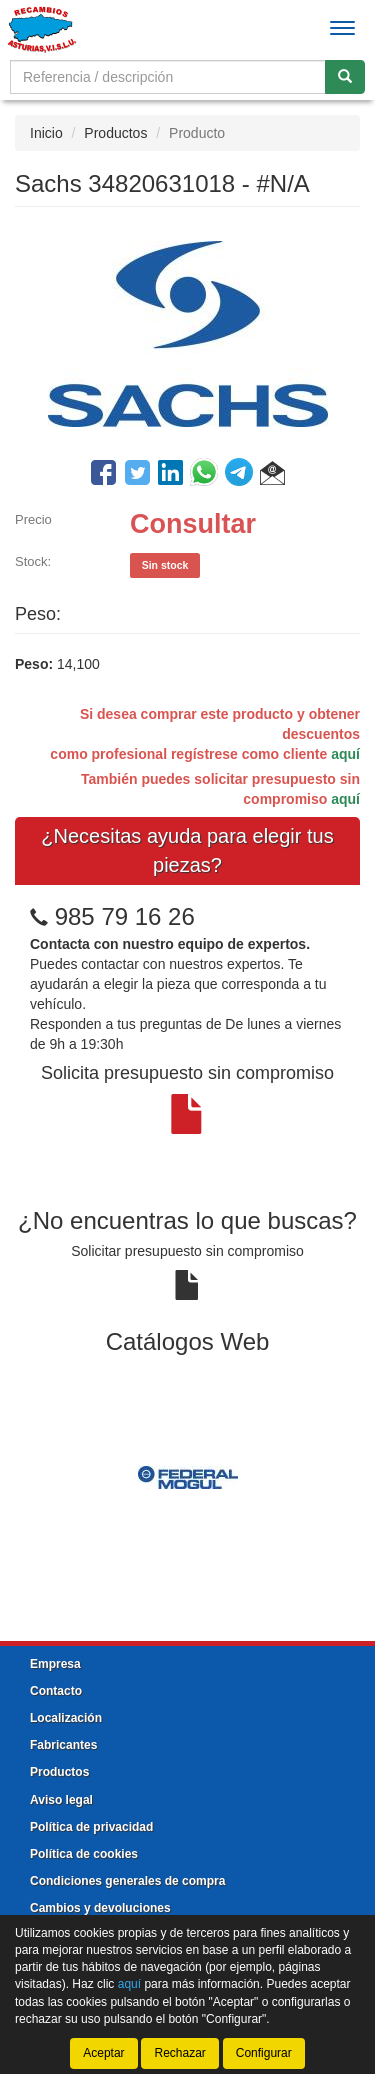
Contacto (56, 1691)
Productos (115, 133)
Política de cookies (84, 1854)
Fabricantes (63, 1745)
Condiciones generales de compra (127, 1881)
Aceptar (103, 2053)
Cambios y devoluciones (100, 1908)
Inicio (46, 133)
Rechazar (179, 2053)
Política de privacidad (91, 1827)
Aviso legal (61, 1800)
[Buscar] (345, 77)
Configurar (264, 2053)
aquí (345, 754)
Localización (66, 1718)
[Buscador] (168, 77)
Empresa (55, 1664)
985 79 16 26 (125, 916)
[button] (272, 476)
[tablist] (187, 1476)
